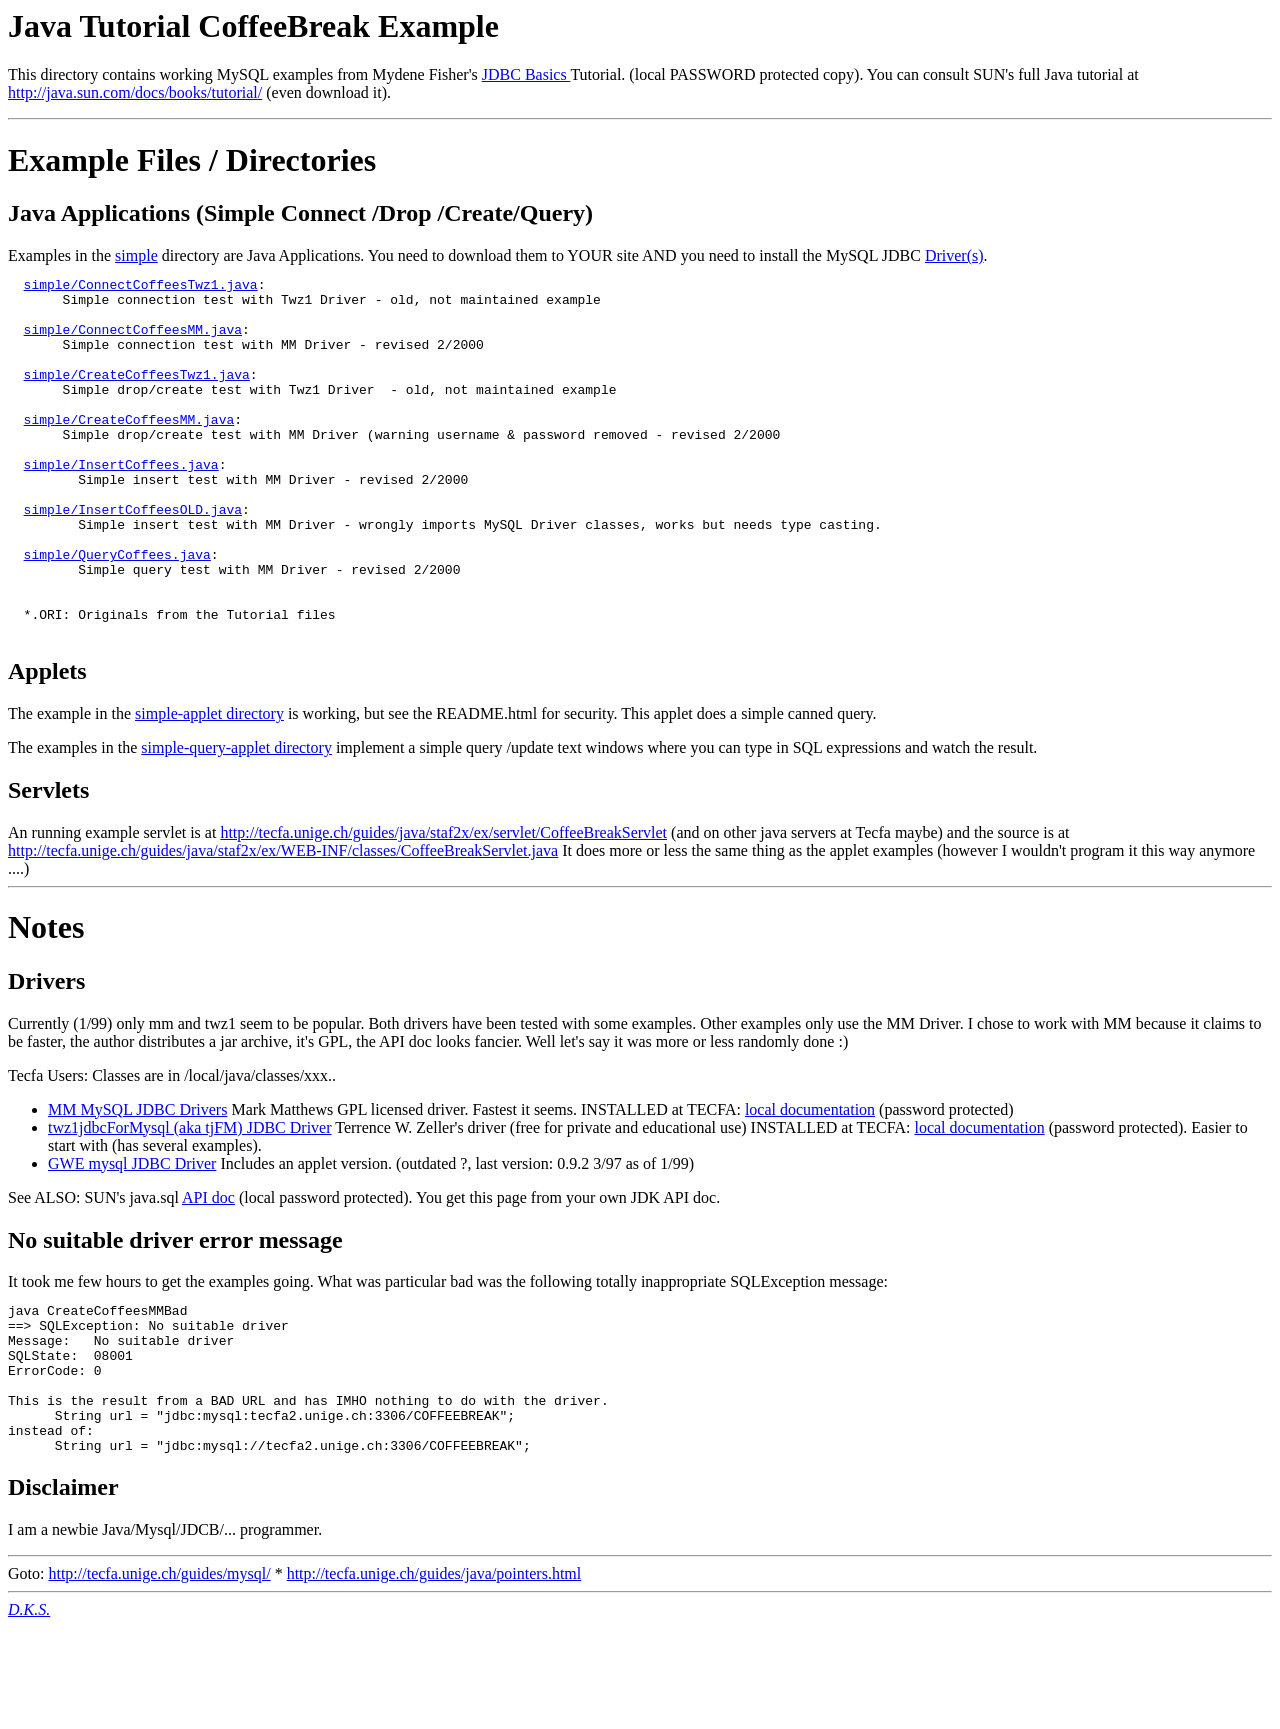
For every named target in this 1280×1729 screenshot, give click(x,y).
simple (136, 255)
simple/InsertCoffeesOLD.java (133, 557)
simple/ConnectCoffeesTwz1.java (141, 287)
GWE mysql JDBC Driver (132, 1235)
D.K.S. (29, 1711)
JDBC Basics (526, 74)
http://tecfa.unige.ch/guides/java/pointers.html (434, 1675)
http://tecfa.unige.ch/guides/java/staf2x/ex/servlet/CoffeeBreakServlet (443, 904)
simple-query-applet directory (236, 819)
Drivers (46, 1053)
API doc (208, 1269)
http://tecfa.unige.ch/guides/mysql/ (159, 1675)
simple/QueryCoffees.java (117, 611)
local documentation (810, 1181)
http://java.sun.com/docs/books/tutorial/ (135, 92)
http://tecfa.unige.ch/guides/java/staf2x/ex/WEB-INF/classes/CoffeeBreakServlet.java (283, 922)
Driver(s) (954, 255)
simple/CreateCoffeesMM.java (129, 449)
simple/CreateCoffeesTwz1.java (137, 395)
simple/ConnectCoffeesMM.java (133, 341)
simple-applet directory (209, 785)
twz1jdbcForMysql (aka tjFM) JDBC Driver (190, 1199)
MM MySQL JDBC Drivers (137, 1181)
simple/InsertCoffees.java (121, 503)
